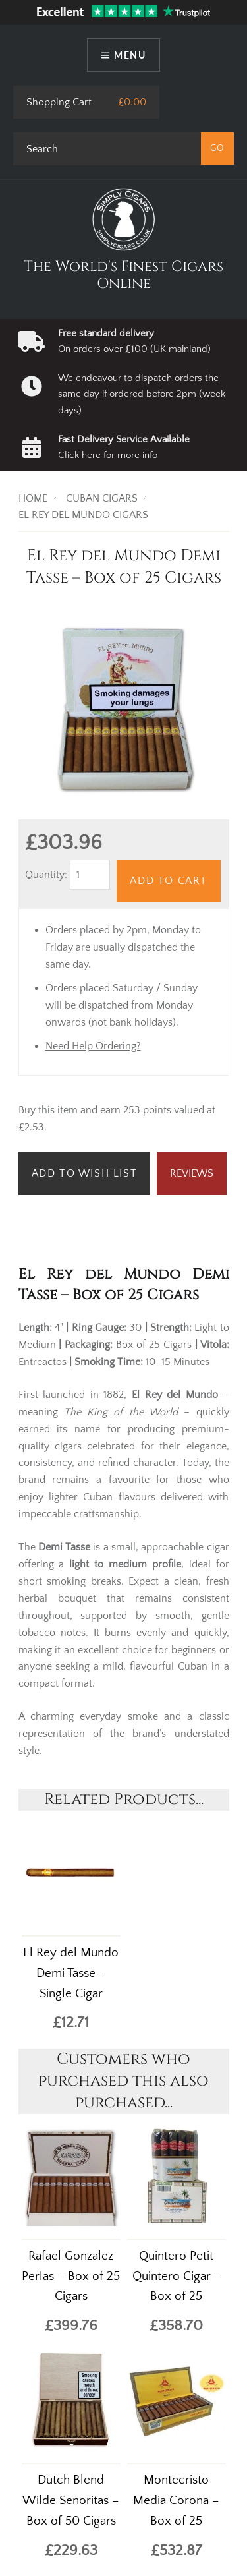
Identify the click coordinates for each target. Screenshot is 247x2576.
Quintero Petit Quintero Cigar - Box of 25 (176, 2276)
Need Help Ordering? (93, 1046)
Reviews (191, 1173)
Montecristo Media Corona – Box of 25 (176, 2500)
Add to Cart (168, 881)
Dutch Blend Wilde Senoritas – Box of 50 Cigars (70, 2500)
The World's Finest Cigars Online (123, 275)
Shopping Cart (59, 102)
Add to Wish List (85, 1173)
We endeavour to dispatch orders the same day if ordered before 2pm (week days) (141, 394)
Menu (130, 55)
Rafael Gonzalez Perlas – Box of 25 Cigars (71, 2276)
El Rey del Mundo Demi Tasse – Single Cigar (71, 1973)
